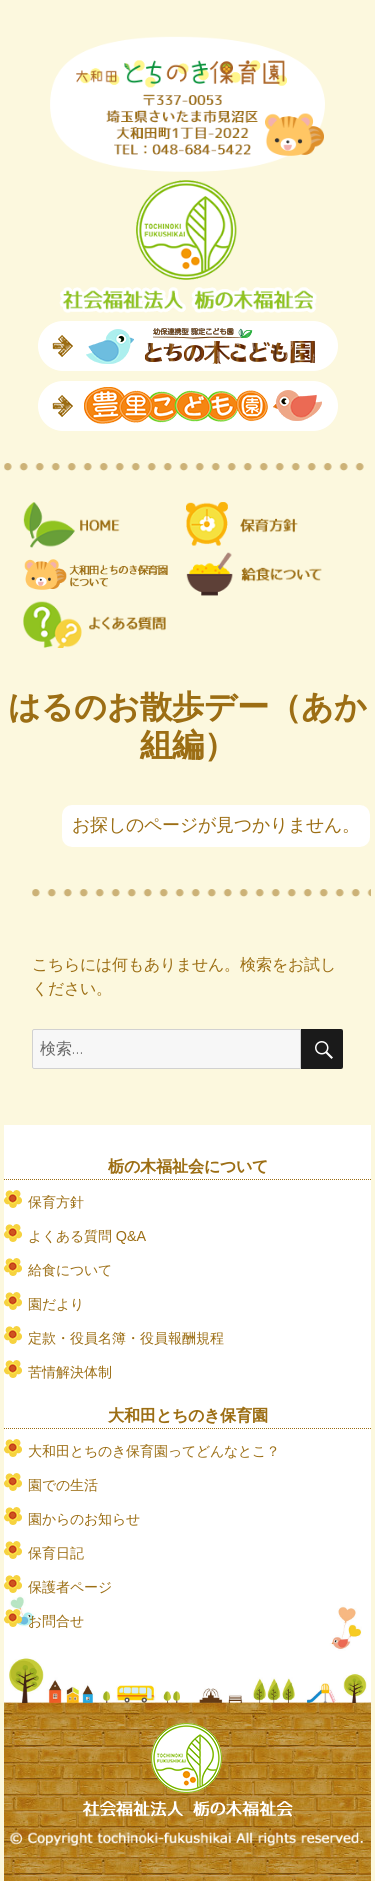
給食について (70, 1270)
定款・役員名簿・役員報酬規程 (126, 1338)
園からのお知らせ (84, 1519)
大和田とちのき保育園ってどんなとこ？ (154, 1451)
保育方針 (56, 1202)
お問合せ (56, 1621)
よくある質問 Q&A (87, 1236)
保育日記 (56, 1553)
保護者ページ (70, 1587)
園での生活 (63, 1485)
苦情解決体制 (70, 1372)
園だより (56, 1304)
